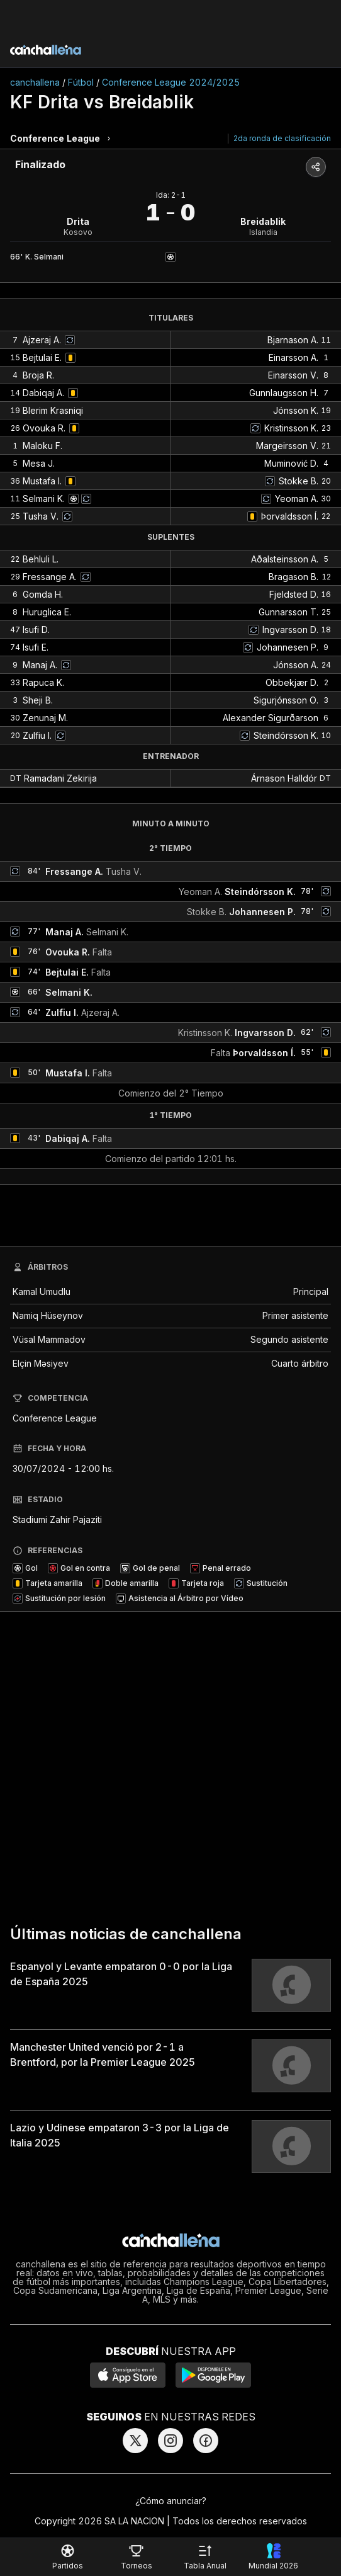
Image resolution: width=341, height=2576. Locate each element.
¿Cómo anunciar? (170, 2500)
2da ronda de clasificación (282, 138)
